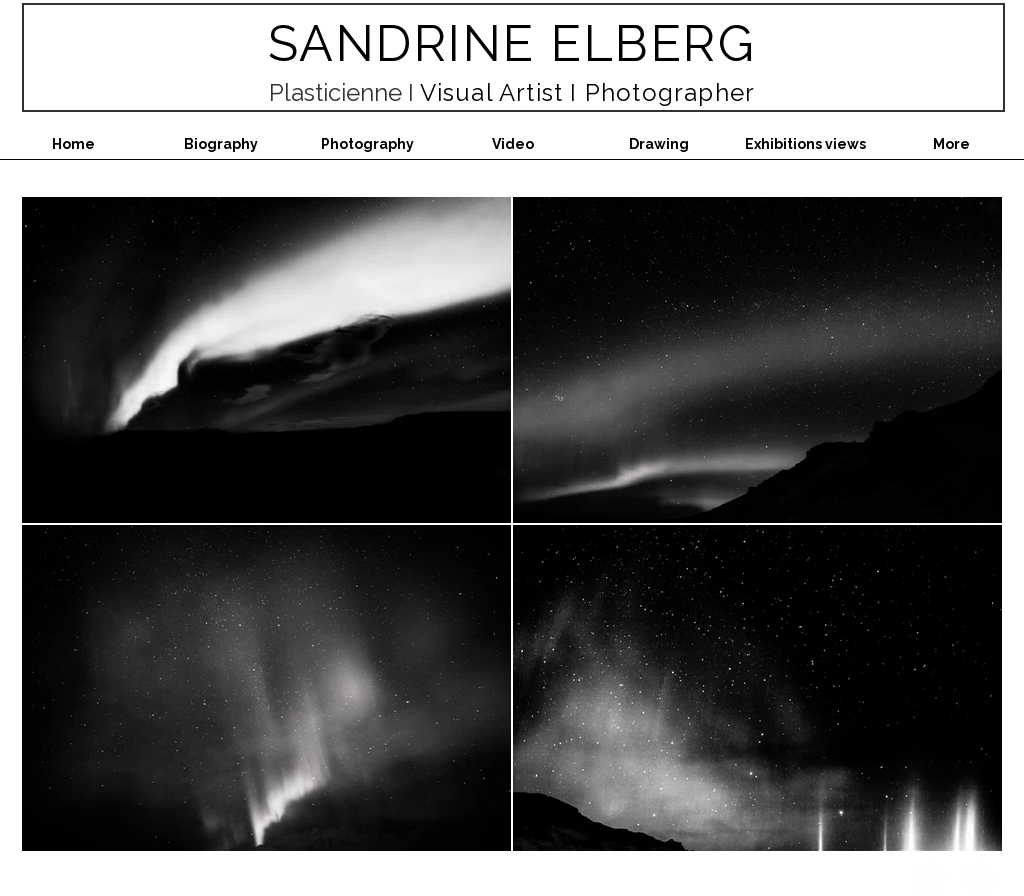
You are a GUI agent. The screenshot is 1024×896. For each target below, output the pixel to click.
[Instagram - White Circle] (929, 878)
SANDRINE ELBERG (512, 43)
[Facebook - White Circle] (979, 878)
